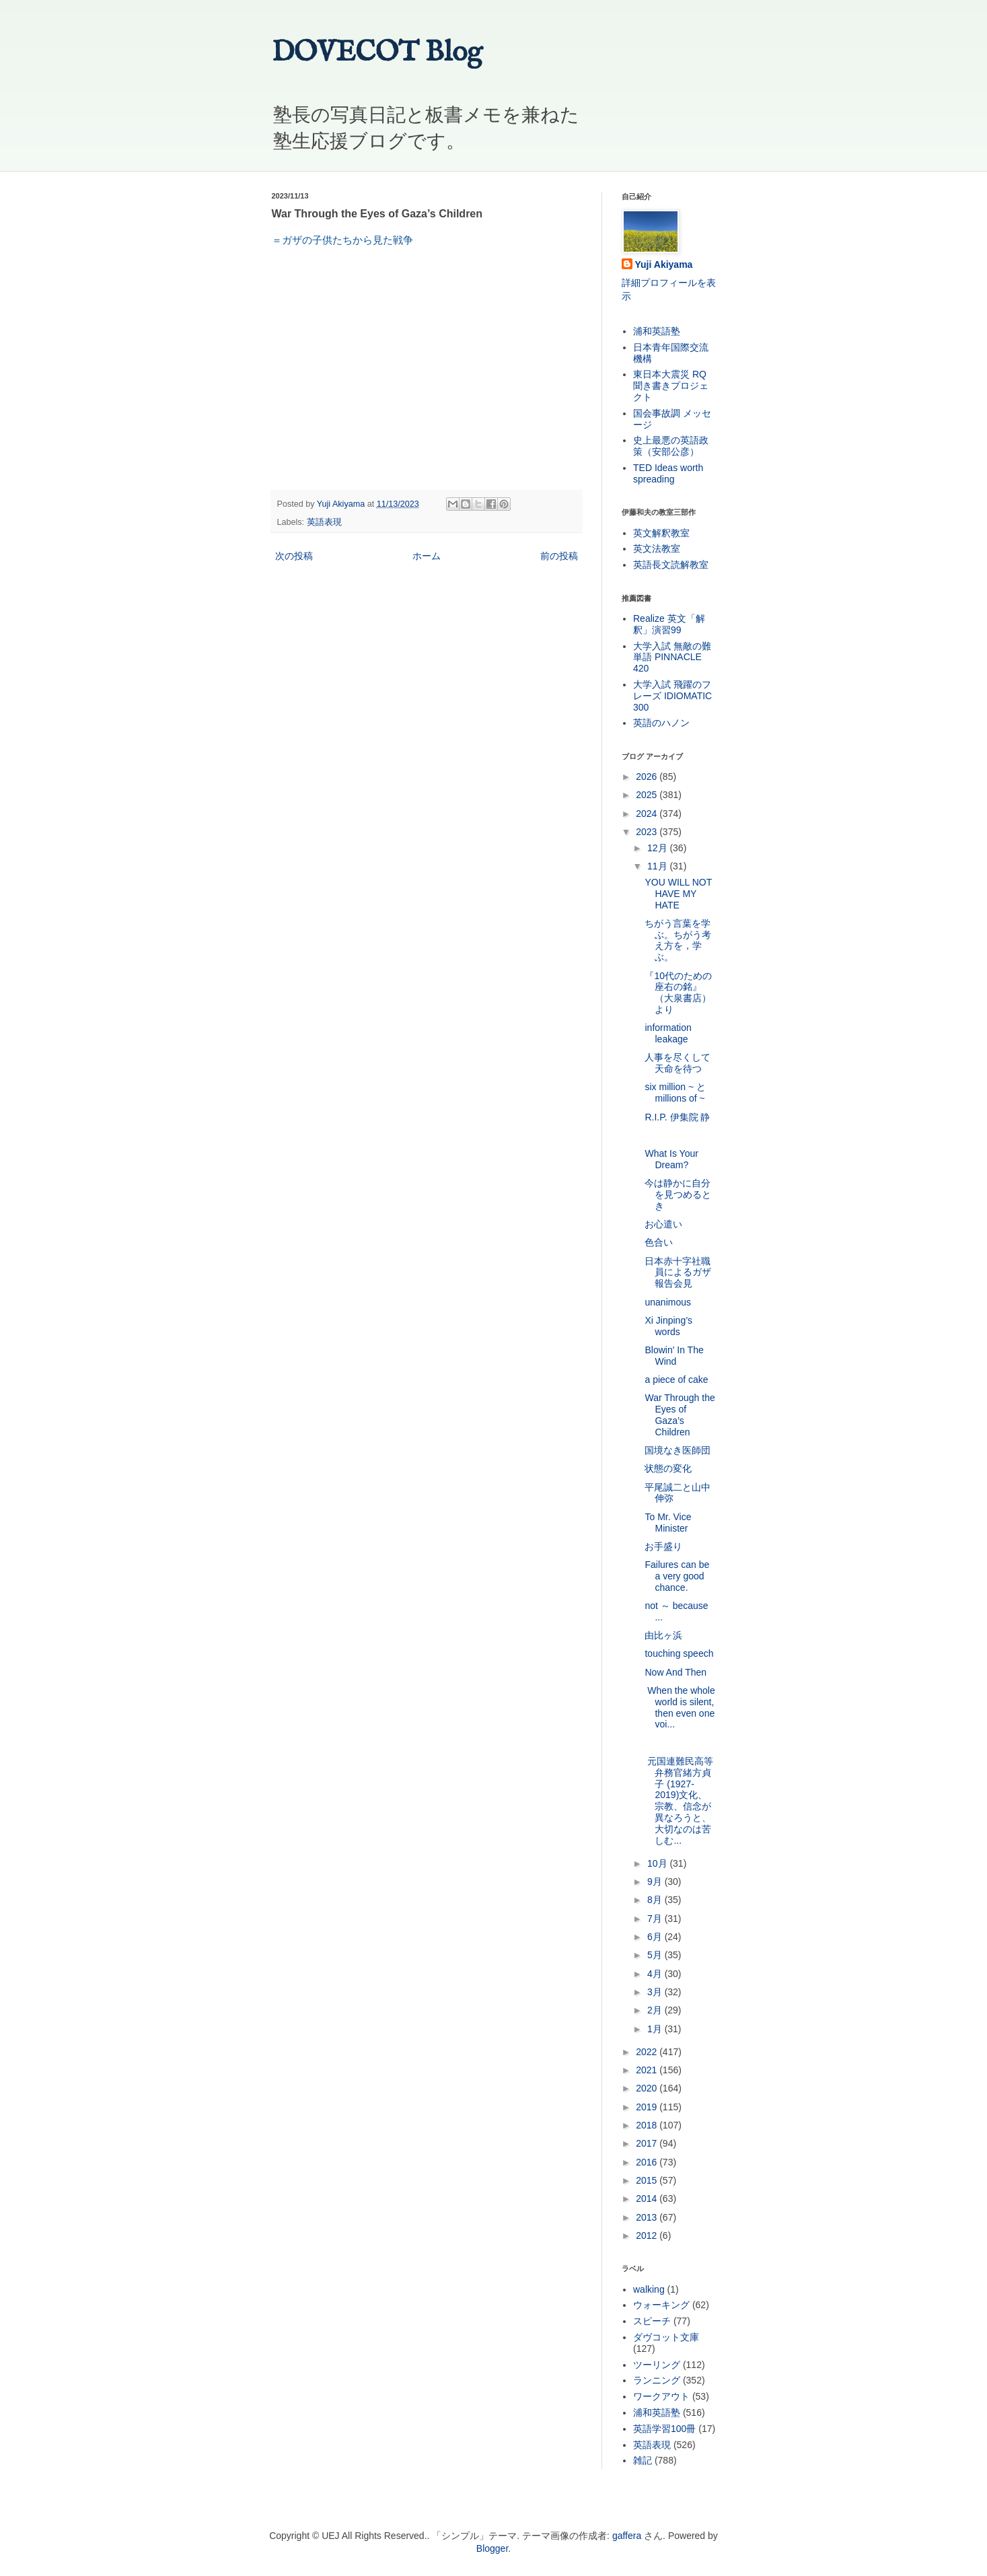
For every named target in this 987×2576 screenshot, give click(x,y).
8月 (656, 1899)
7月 (656, 1918)
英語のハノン (661, 722)
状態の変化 (668, 1468)
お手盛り (663, 1546)
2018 (647, 2125)
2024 (647, 813)
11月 (658, 866)
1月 (656, 2029)
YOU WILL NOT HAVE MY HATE (678, 893)
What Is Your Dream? (671, 1159)
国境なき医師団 (677, 1450)
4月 (656, 1973)
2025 (647, 794)
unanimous (668, 1302)
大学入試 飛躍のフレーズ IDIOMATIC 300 (672, 696)
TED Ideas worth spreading (668, 473)
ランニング (656, 2380)
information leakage (668, 1033)
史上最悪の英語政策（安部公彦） (670, 446)
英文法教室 (656, 548)
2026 (647, 776)
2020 (647, 2088)
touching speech (679, 1653)
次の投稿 (294, 555)
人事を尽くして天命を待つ (677, 1063)
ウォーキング (661, 2304)
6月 (656, 1936)
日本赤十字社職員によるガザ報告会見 (678, 1272)
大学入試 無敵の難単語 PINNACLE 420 (672, 657)
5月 (656, 1954)
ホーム (426, 555)
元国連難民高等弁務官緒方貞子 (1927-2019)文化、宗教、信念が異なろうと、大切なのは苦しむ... (679, 1801)
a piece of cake (676, 1379)
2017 (647, 2143)
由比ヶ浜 (663, 1635)
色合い (659, 1242)
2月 (656, 2010)
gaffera (626, 2535)
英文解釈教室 (661, 533)
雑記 (642, 2460)
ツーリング (656, 2364)
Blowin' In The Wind (674, 1356)
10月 (658, 1863)
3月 (656, 1992)
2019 (647, 2107)
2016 (647, 2162)
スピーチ (652, 2321)
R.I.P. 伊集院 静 (677, 1117)
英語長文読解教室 (670, 564)
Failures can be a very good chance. (677, 1576)
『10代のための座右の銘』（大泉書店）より (678, 992)
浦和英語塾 (656, 331)
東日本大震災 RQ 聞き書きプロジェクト (670, 385)
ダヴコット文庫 (666, 2337)
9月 (656, 1881)
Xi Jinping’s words (668, 1326)
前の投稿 (559, 555)
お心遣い (663, 1224)
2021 (647, 2070)
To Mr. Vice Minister (668, 1522)
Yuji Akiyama (664, 264)
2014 (647, 2198)
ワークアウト (661, 2396)
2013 (647, 2217)
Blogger (492, 2548)
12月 (658, 848)
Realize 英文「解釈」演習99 (669, 624)
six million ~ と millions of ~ (675, 1092)
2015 (647, 2180)
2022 (647, 2051)
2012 (647, 2235)
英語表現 (324, 522)
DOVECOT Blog (377, 53)
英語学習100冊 (664, 2428)
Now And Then (675, 1672)
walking (649, 2289)
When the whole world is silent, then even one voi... (680, 1707)
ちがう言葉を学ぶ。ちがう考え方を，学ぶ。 (678, 940)
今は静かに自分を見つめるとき (678, 1194)
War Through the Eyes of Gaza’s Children (680, 1414)
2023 (647, 831)
